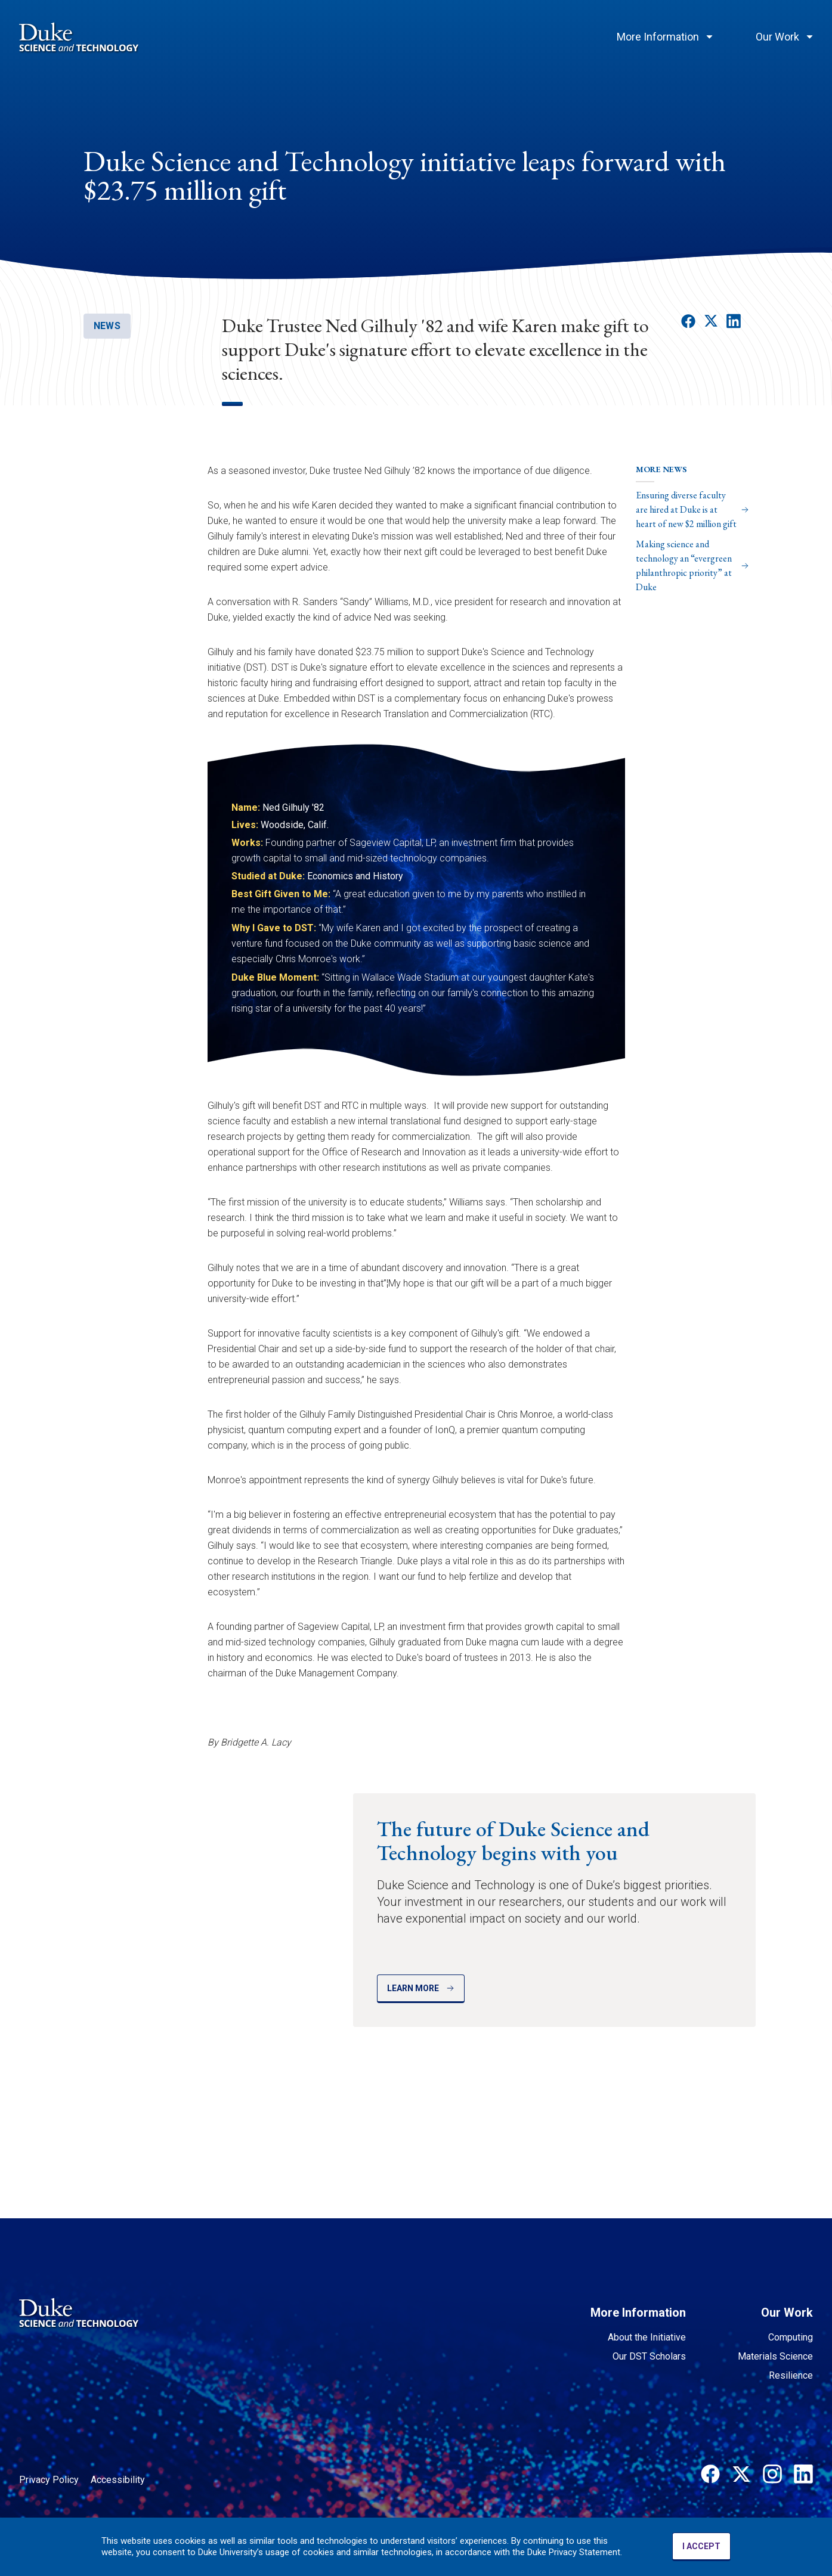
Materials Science (775, 2356)
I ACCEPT (701, 2546)
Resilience (791, 2375)
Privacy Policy (49, 2479)
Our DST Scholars (649, 2356)
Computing (790, 2337)
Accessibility (118, 2479)
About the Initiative (647, 2337)
